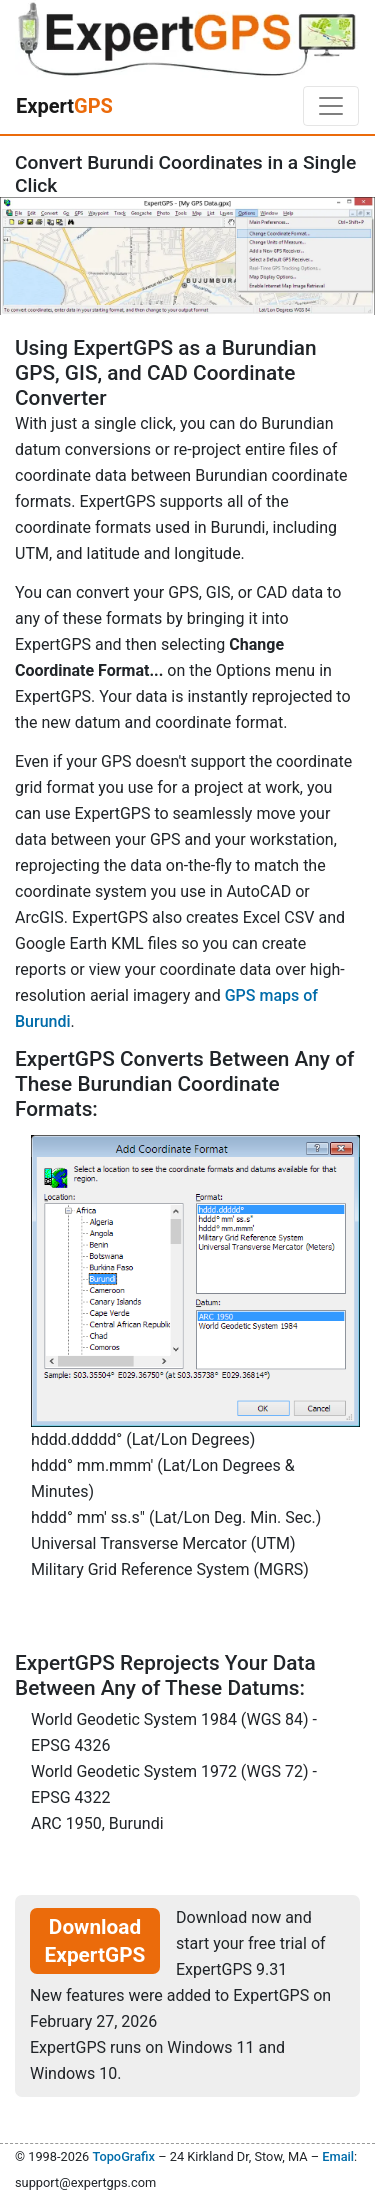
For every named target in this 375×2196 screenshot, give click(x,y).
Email (338, 2156)
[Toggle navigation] (331, 106)
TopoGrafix (123, 2156)
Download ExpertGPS (95, 1941)
